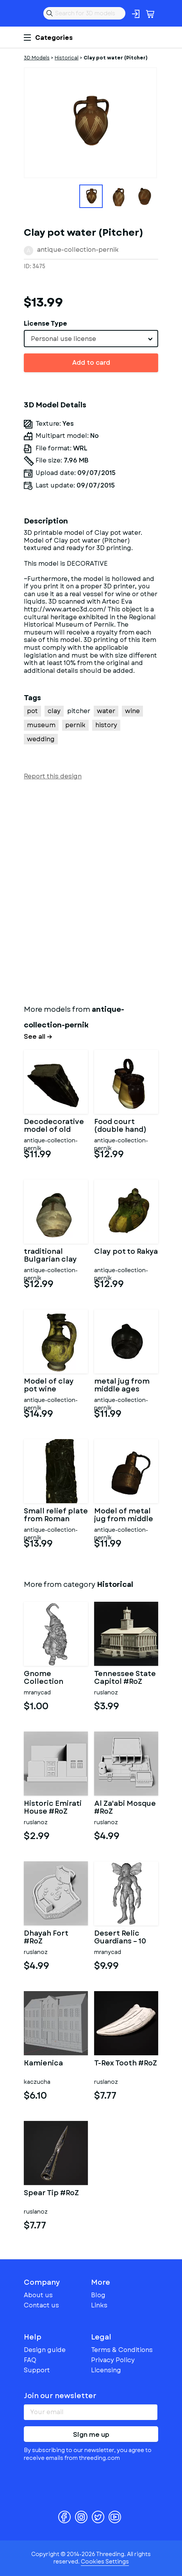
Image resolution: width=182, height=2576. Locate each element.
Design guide (45, 2349)
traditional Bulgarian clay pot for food (50, 1256)
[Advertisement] (91, 891)
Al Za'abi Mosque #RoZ (125, 1808)
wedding (41, 739)
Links (99, 2305)
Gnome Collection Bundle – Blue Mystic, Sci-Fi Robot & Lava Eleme (49, 1678)
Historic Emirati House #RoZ (53, 1808)
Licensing (106, 2370)
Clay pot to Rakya (126, 1252)
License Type (45, 323)
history (106, 725)
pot (32, 710)
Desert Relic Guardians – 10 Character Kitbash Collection (120, 1937)
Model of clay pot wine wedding (49, 1385)
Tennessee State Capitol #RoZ (125, 1678)
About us (38, 2295)
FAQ (30, 2360)
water (106, 710)
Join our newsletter (60, 2395)
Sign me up (91, 2434)
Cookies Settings (105, 2561)
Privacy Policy (113, 2360)
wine (132, 710)
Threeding (30, 13)
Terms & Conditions (122, 2349)
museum (41, 725)
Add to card (91, 362)
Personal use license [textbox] (63, 338)
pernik (75, 725)
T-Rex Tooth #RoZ (125, 2064)
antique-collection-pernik (78, 249)
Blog (98, 2295)
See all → (38, 1037)
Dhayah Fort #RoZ (46, 1937)
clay (54, 710)
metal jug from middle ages (122, 1385)
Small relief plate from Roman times (56, 1515)
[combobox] (91, 338)
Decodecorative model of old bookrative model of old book (54, 1126)
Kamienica (43, 2064)
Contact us (41, 2305)
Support (37, 2370)
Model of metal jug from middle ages (123, 1515)
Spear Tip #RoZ (51, 2193)
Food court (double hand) (120, 1126)
